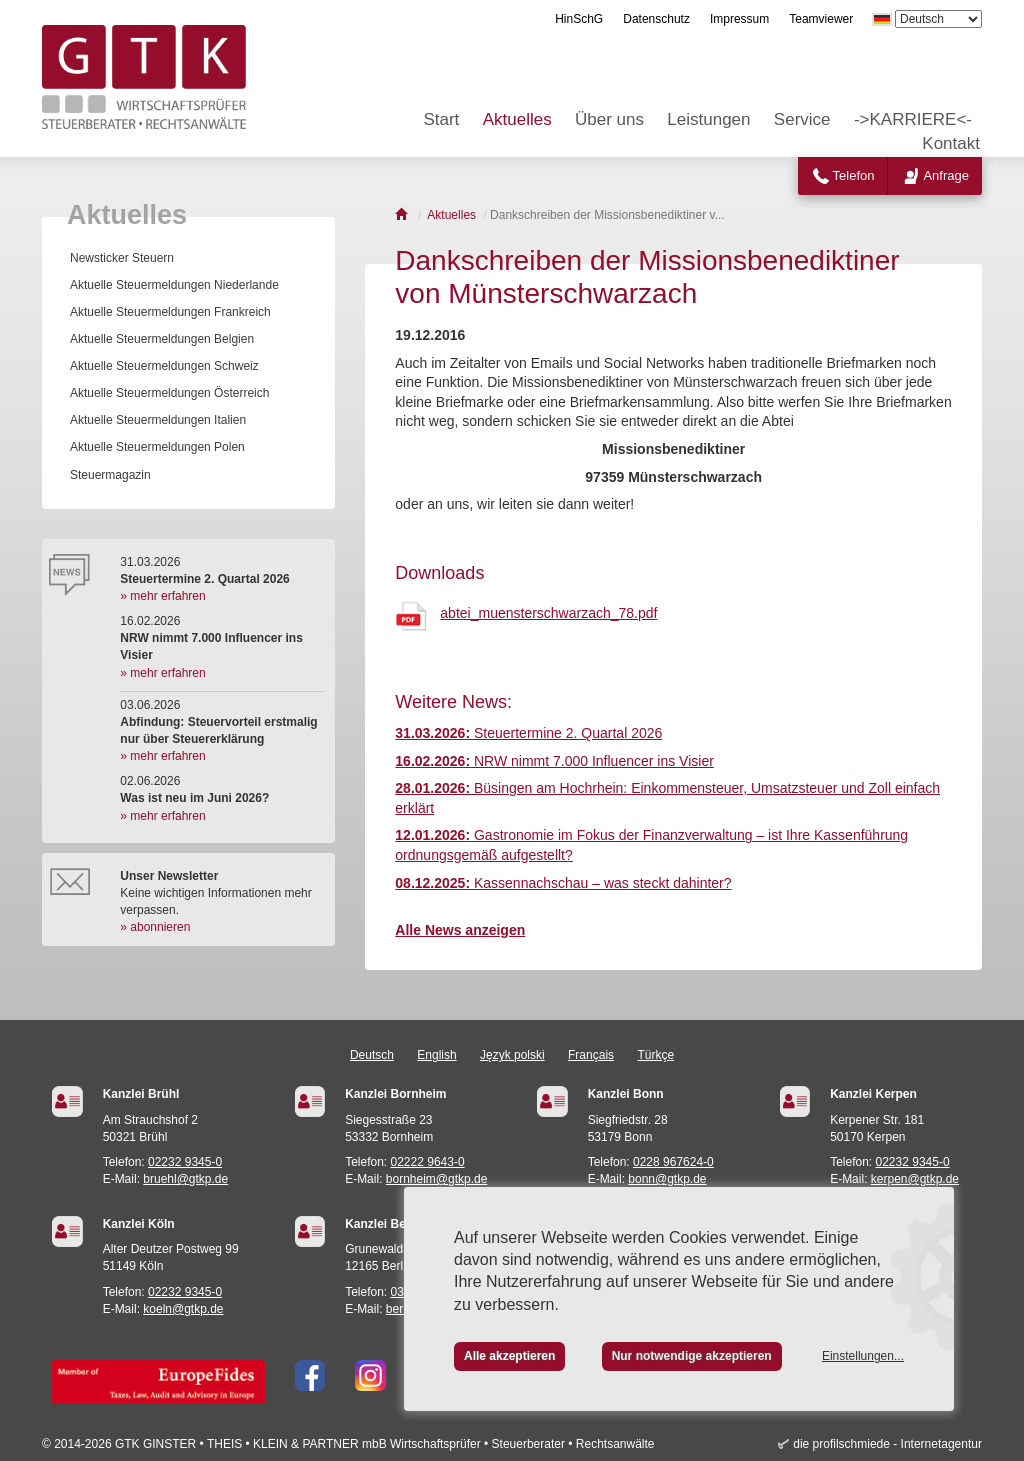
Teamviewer (821, 19)
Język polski (512, 1055)
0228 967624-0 (673, 1162)
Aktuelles (517, 119)
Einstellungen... (863, 1356)
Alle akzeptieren (509, 1356)
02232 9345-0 (185, 1162)
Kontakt (951, 143)
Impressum (739, 19)
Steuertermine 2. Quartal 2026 (528, 733)
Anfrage (946, 175)
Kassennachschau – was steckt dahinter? (563, 883)
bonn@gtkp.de (667, 1179)
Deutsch (372, 1055)
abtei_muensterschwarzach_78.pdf (548, 613)
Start (441, 119)
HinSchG (579, 19)
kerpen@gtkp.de (915, 1179)
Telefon (854, 175)
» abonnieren (155, 927)
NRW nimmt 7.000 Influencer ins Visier (554, 761)
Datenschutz (656, 19)
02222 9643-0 (428, 1162)
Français (591, 1055)
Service (802, 119)
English (436, 1055)
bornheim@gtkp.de (437, 1179)
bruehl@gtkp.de (185, 1179)
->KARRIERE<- (913, 119)
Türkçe (655, 1055)
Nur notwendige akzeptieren (692, 1356)
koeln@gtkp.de (183, 1309)
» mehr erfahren (162, 596)
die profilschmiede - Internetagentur (887, 1444)
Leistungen (708, 119)
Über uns (609, 119)
